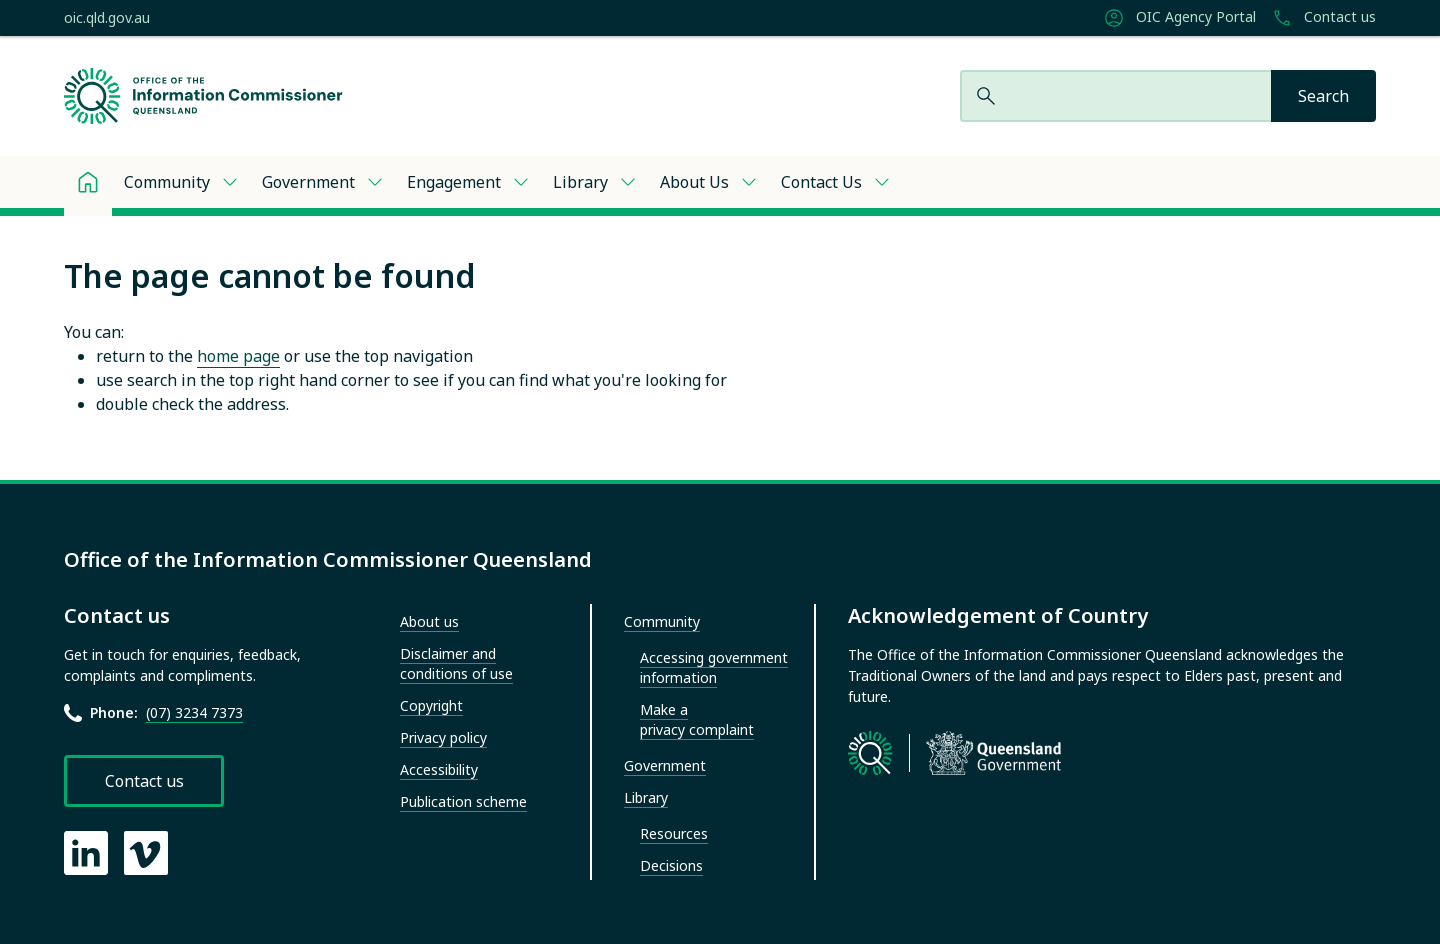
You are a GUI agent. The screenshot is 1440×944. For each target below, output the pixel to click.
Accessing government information (714, 667)
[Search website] (1115, 96)
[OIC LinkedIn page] (86, 853)
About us (429, 621)
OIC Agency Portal (1180, 18)
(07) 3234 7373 (194, 712)
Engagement (454, 182)
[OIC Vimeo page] (146, 853)
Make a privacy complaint (697, 719)
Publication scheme (463, 801)
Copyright (431, 705)
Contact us (1324, 18)
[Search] (1323, 96)
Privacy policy (443, 737)
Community (167, 182)
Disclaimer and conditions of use (456, 663)
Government (308, 182)
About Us (694, 182)
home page (238, 356)
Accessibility (439, 769)
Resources (674, 833)
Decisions (671, 865)
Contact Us (821, 182)
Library (580, 182)
